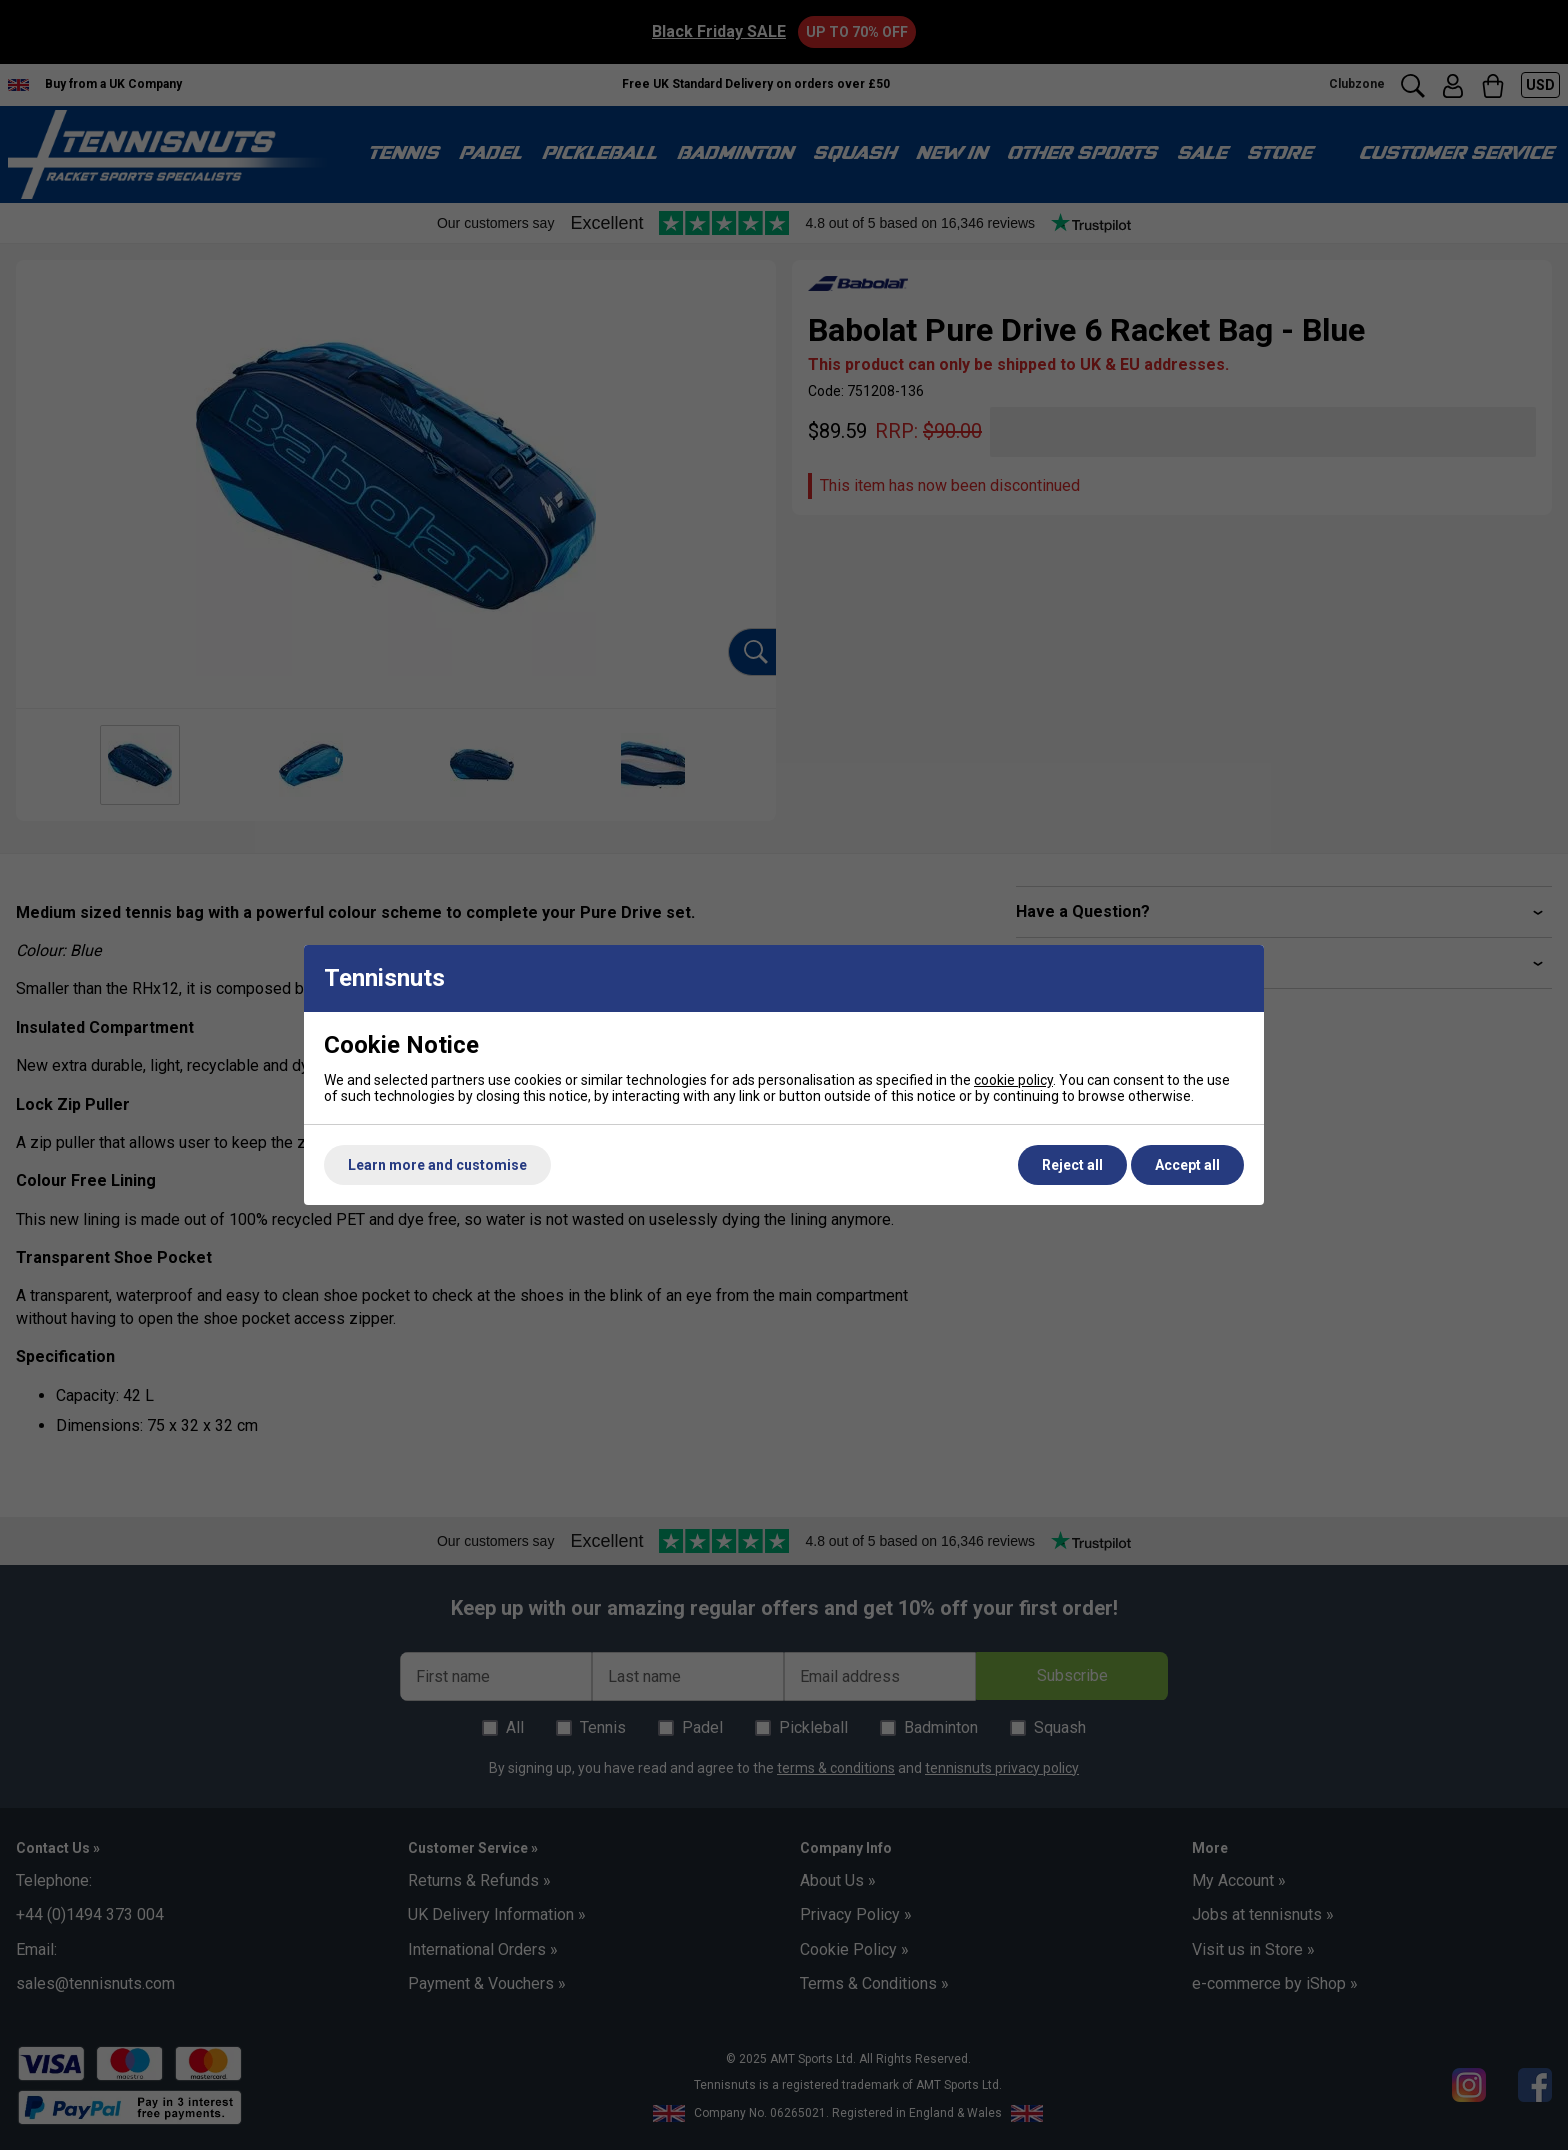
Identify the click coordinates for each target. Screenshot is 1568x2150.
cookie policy (1013, 1080)
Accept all (1187, 1165)
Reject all (1072, 1165)
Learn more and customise (437, 1165)
